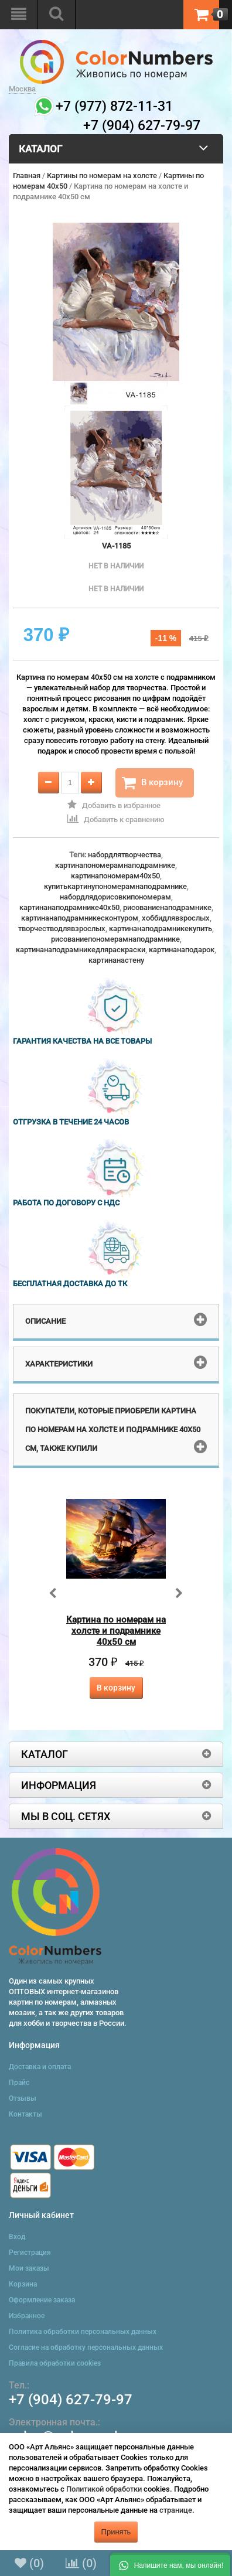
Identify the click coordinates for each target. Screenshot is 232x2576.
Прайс (19, 2082)
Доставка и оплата (40, 2067)
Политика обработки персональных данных (82, 2332)
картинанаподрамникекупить (160, 928)
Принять (116, 2531)
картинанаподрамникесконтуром (79, 918)
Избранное (27, 2316)
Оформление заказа (42, 2300)
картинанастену (116, 960)
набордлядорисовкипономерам (115, 896)
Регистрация (30, 2252)
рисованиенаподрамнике (167, 907)
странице (175, 2510)
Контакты (25, 2114)
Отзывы (22, 2098)
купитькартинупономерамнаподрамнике (115, 886)
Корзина (23, 2284)
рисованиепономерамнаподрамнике (115, 939)
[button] (170, 2564)
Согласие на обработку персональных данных (86, 2347)
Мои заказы (29, 2268)
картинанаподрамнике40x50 (69, 907)
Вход (17, 2237)
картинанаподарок (181, 949)
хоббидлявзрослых (176, 918)
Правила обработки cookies (55, 2363)
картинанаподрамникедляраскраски (80, 949)
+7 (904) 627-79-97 (70, 2399)
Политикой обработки (104, 2489)
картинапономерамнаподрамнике (115, 865)
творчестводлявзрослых (61, 928)
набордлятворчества (124, 854)
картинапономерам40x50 (115, 875)
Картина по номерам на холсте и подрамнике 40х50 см (116, 1630)
